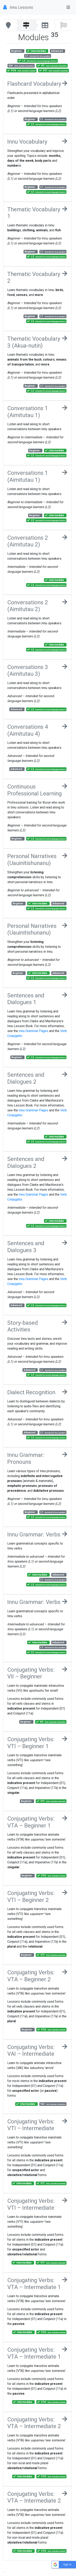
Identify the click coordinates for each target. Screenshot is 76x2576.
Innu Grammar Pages (33, 1031)
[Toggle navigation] (68, 7)
